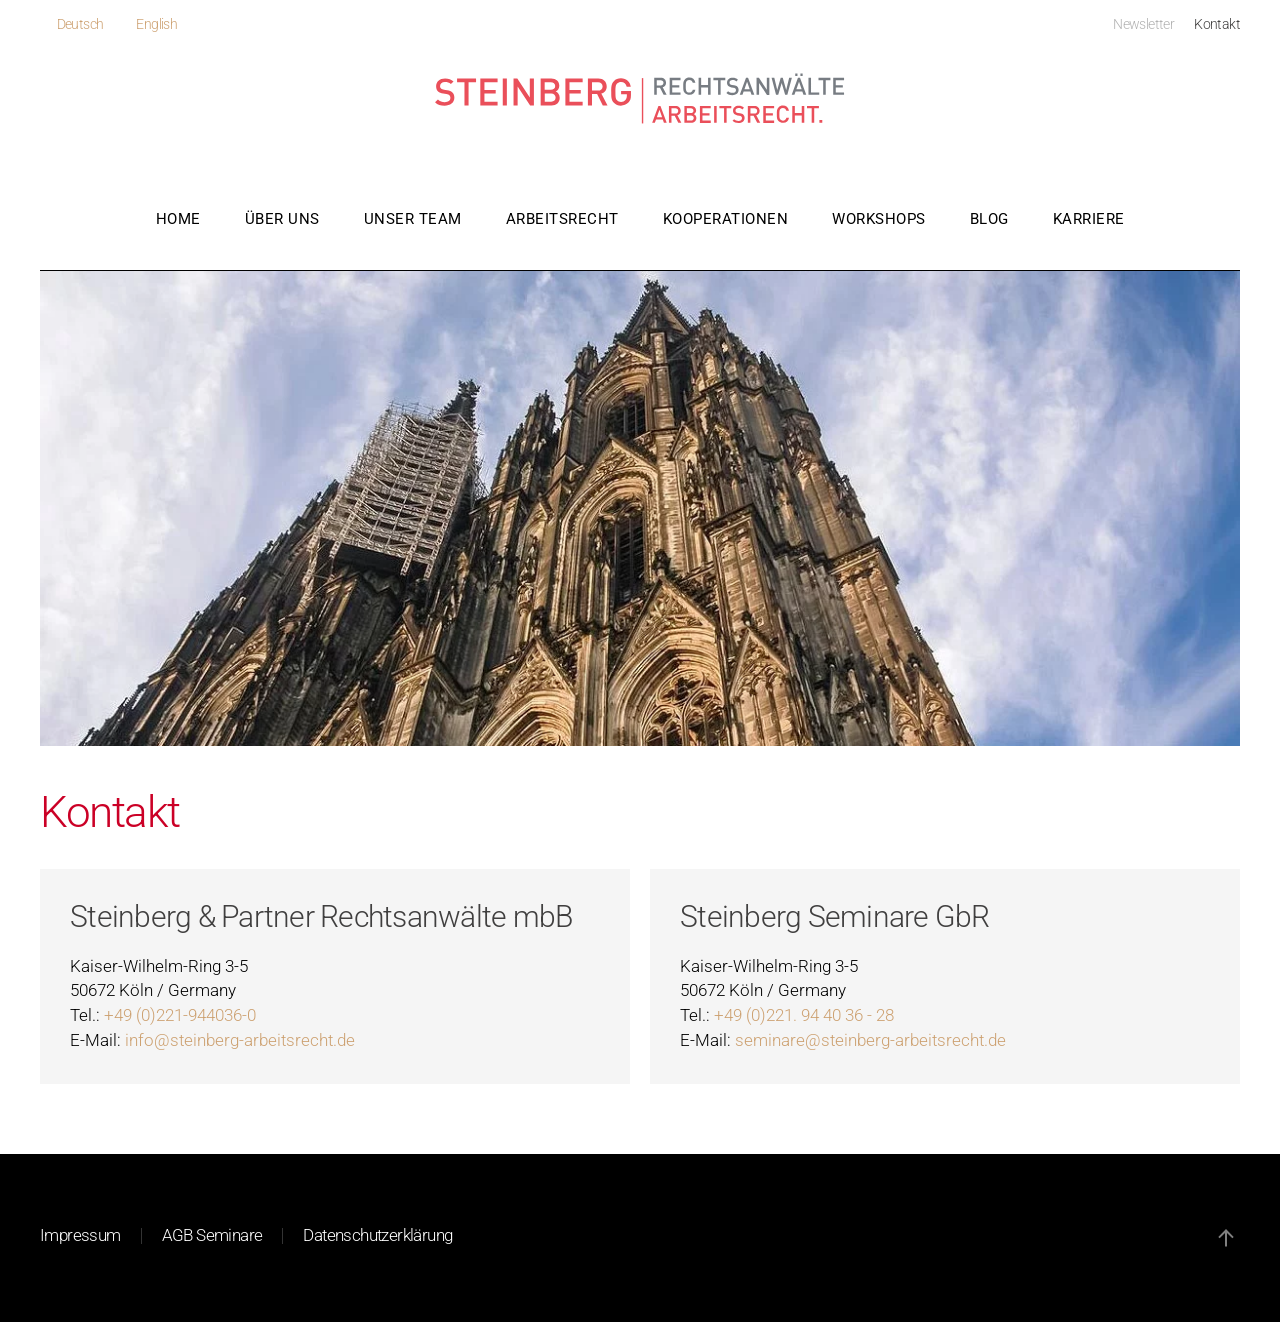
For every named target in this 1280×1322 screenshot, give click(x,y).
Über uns (282, 219)
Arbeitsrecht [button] (562, 219)
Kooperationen (726, 219)
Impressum (80, 1235)
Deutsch (80, 24)
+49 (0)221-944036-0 (180, 1015)
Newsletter (1143, 24)
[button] (1226, 1238)
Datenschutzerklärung (377, 1235)
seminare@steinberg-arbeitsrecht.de (870, 1040)
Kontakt (1217, 24)
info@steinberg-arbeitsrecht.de (240, 1040)
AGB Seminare (212, 1235)
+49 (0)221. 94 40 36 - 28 (804, 1015)
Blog (989, 219)
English (156, 24)
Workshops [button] (879, 219)
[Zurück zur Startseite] (640, 100)
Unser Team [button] (413, 219)
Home (178, 219)
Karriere (1089, 219)
